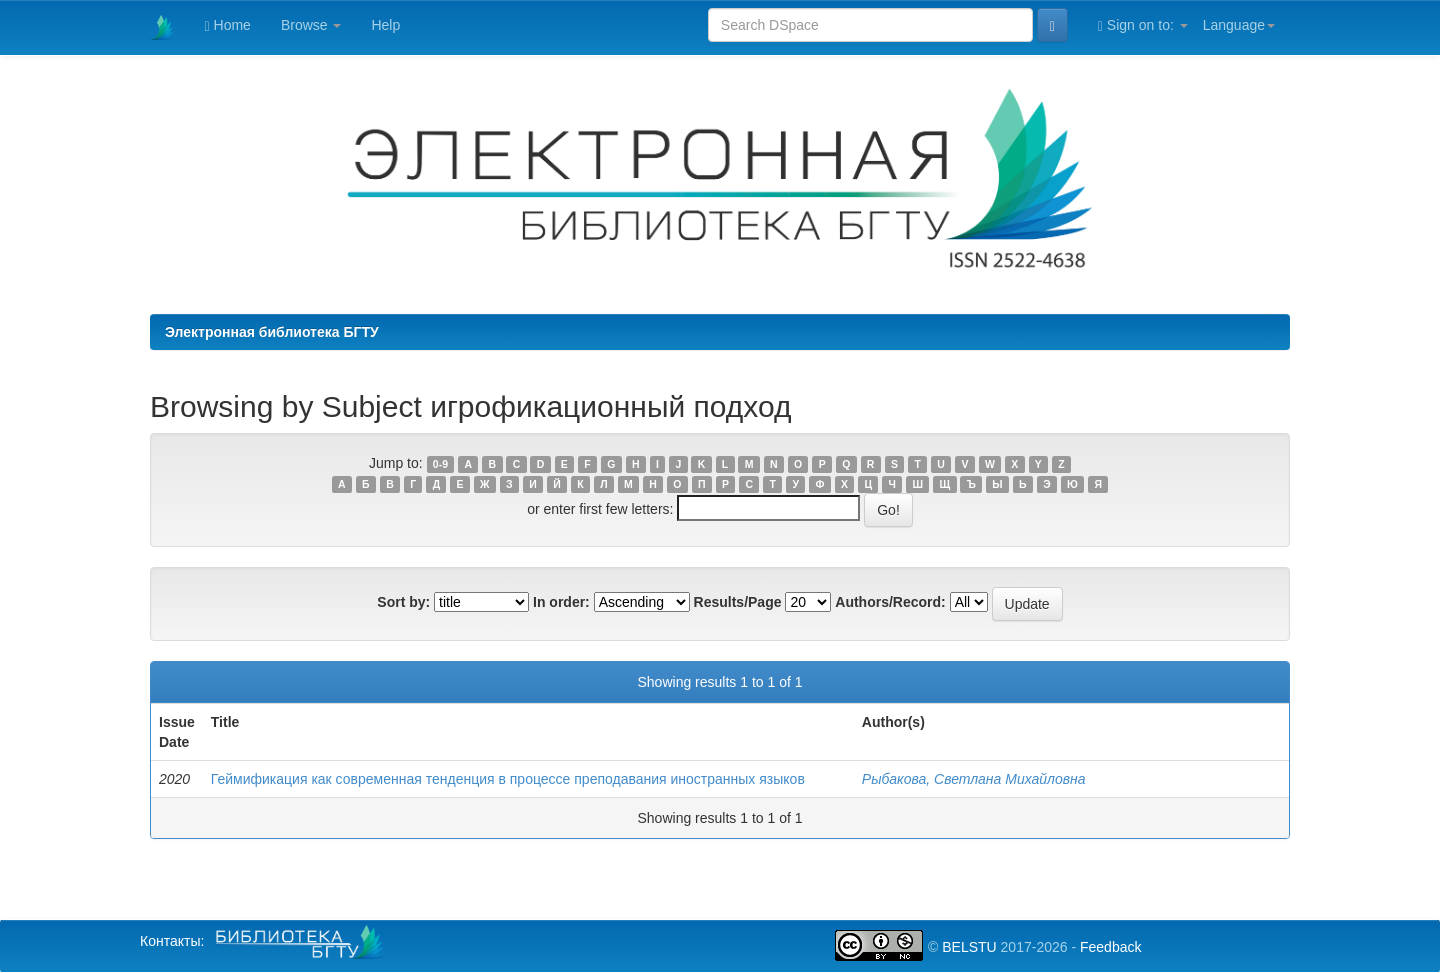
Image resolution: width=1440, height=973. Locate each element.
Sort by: (403, 602)
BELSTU (969, 947)
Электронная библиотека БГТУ (272, 332)
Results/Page (738, 602)
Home (228, 25)
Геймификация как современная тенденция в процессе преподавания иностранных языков (508, 779)
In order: (561, 602)
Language (1239, 25)
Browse (311, 25)
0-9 (440, 464)
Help (385, 25)
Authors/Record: (890, 602)
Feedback (1110, 947)
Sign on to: (1143, 25)
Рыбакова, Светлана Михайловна (974, 779)
